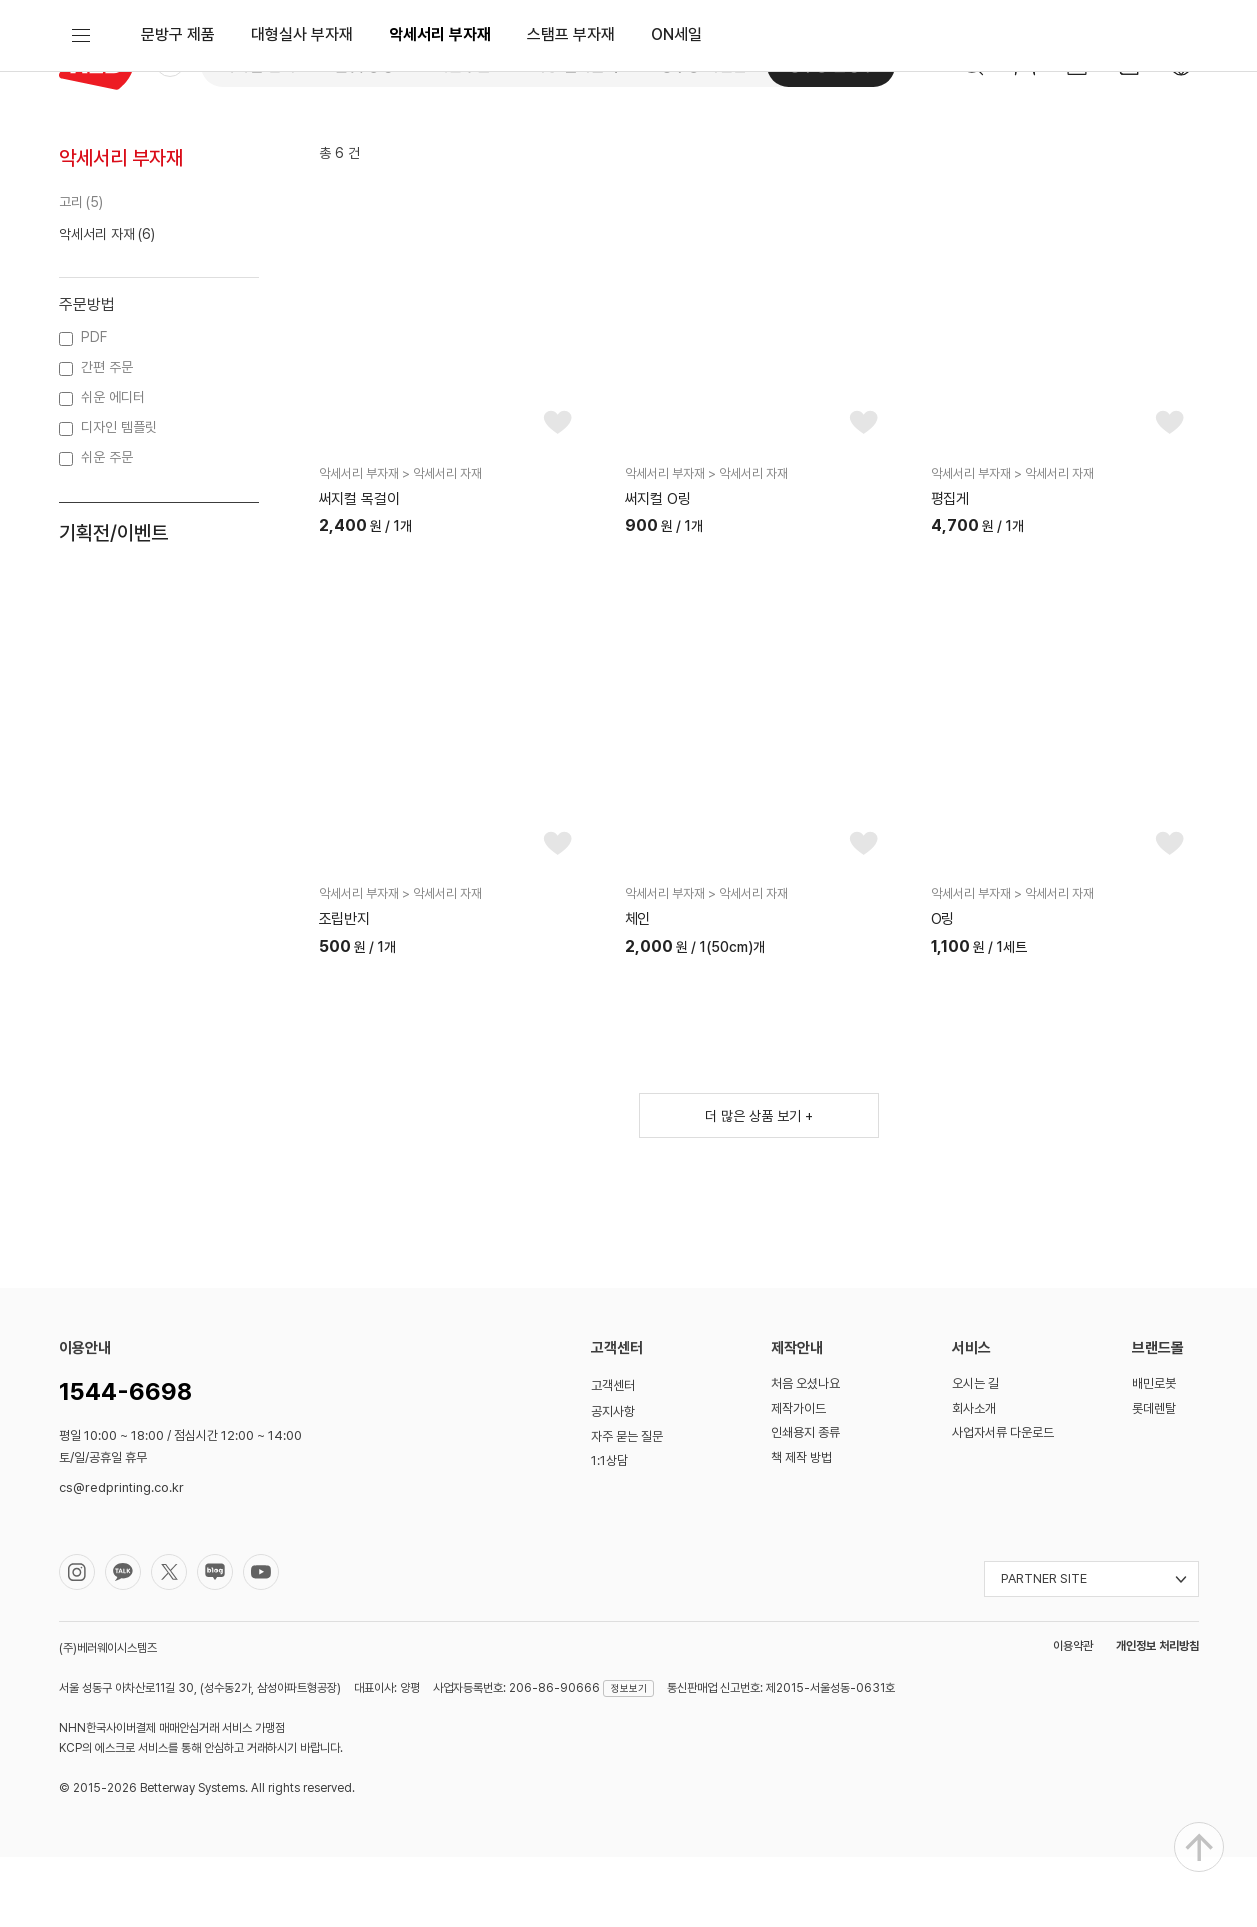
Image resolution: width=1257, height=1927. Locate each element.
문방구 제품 (178, 144)
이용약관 (1073, 1715)
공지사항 (613, 1481)
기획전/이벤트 (113, 603)
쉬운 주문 (107, 527)
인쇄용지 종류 (805, 1502)
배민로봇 (1154, 1453)
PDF (94, 407)
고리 (71, 271)
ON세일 (676, 144)
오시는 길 (975, 1453)
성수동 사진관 (703, 65)
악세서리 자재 (97, 303)
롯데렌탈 (1154, 1478)
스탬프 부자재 (571, 144)
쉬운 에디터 (113, 467)
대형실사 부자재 (302, 144)
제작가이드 (798, 1478)
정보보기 (629, 1757)
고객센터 (613, 1455)
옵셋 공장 (365, 65)
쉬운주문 (463, 65)
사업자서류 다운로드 (1003, 1502)
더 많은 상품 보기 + (759, 1186)
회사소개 (974, 1478)
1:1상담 (609, 1530)
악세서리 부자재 (440, 144)
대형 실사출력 (575, 65)
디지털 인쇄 (258, 65)
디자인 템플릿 (119, 497)
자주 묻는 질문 (627, 1506)
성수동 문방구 (831, 65)
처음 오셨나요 (805, 1453)
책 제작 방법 (801, 1527)
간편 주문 (107, 437)
